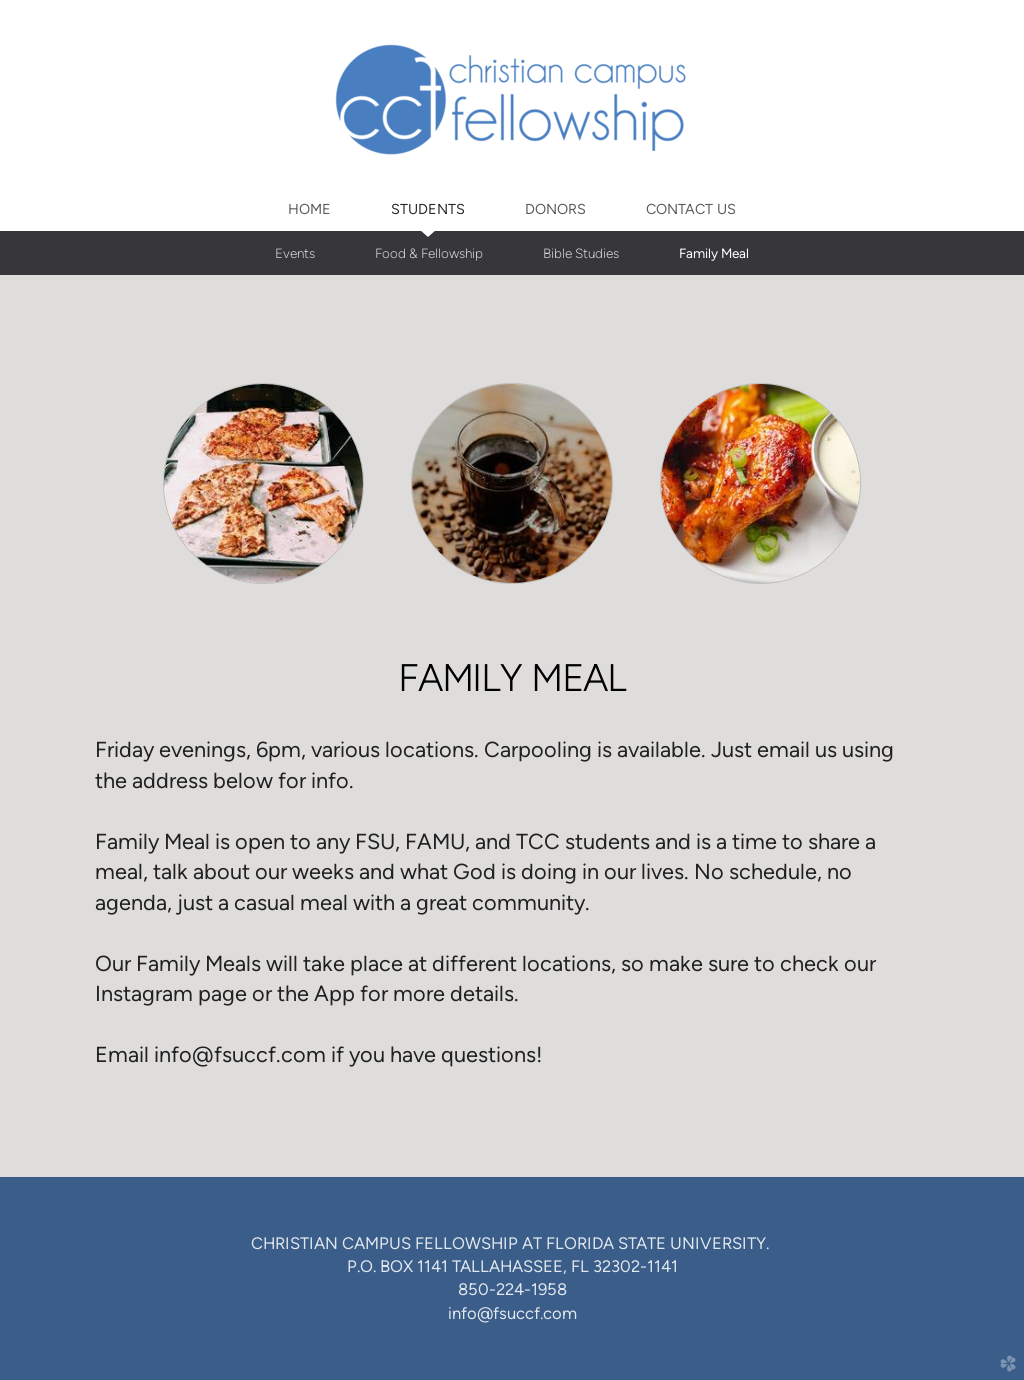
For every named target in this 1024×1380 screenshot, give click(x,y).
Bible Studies (581, 253)
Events (295, 253)
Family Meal (714, 253)
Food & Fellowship (429, 253)
